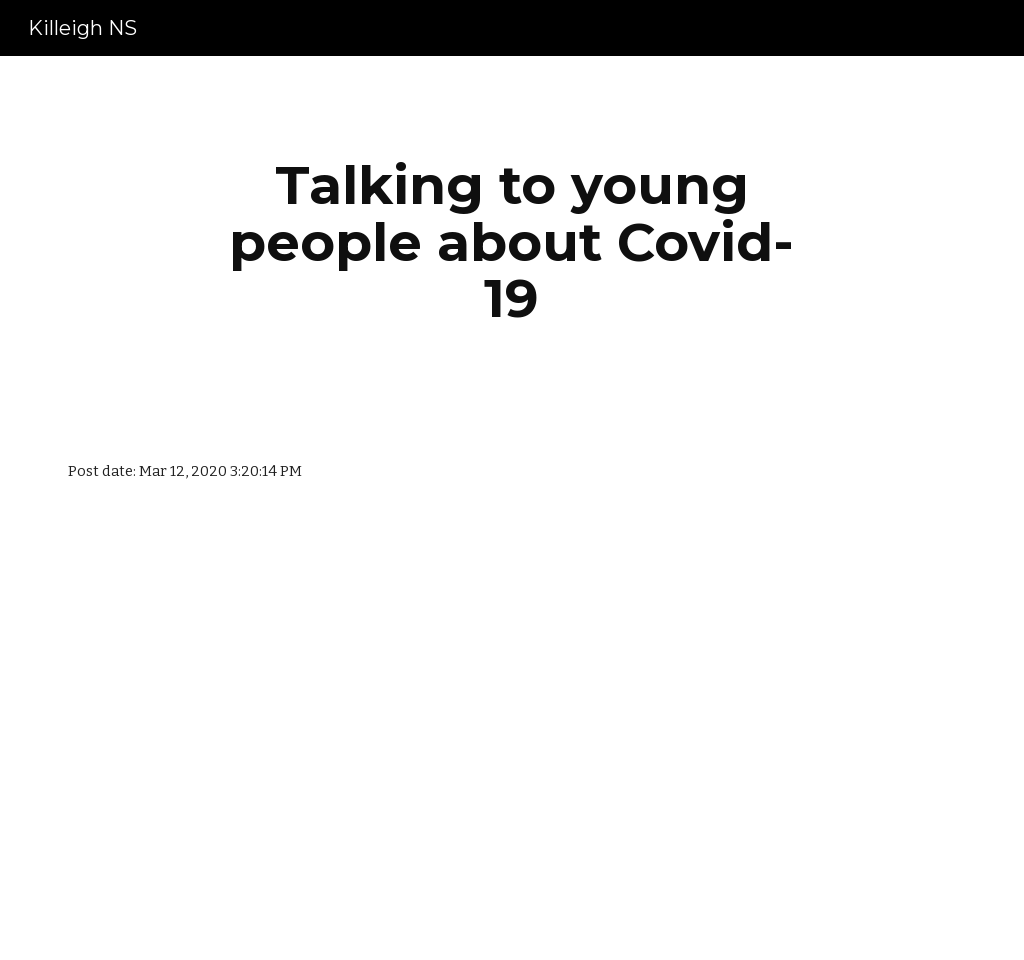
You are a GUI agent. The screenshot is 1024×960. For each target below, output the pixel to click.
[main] (511, 242)
